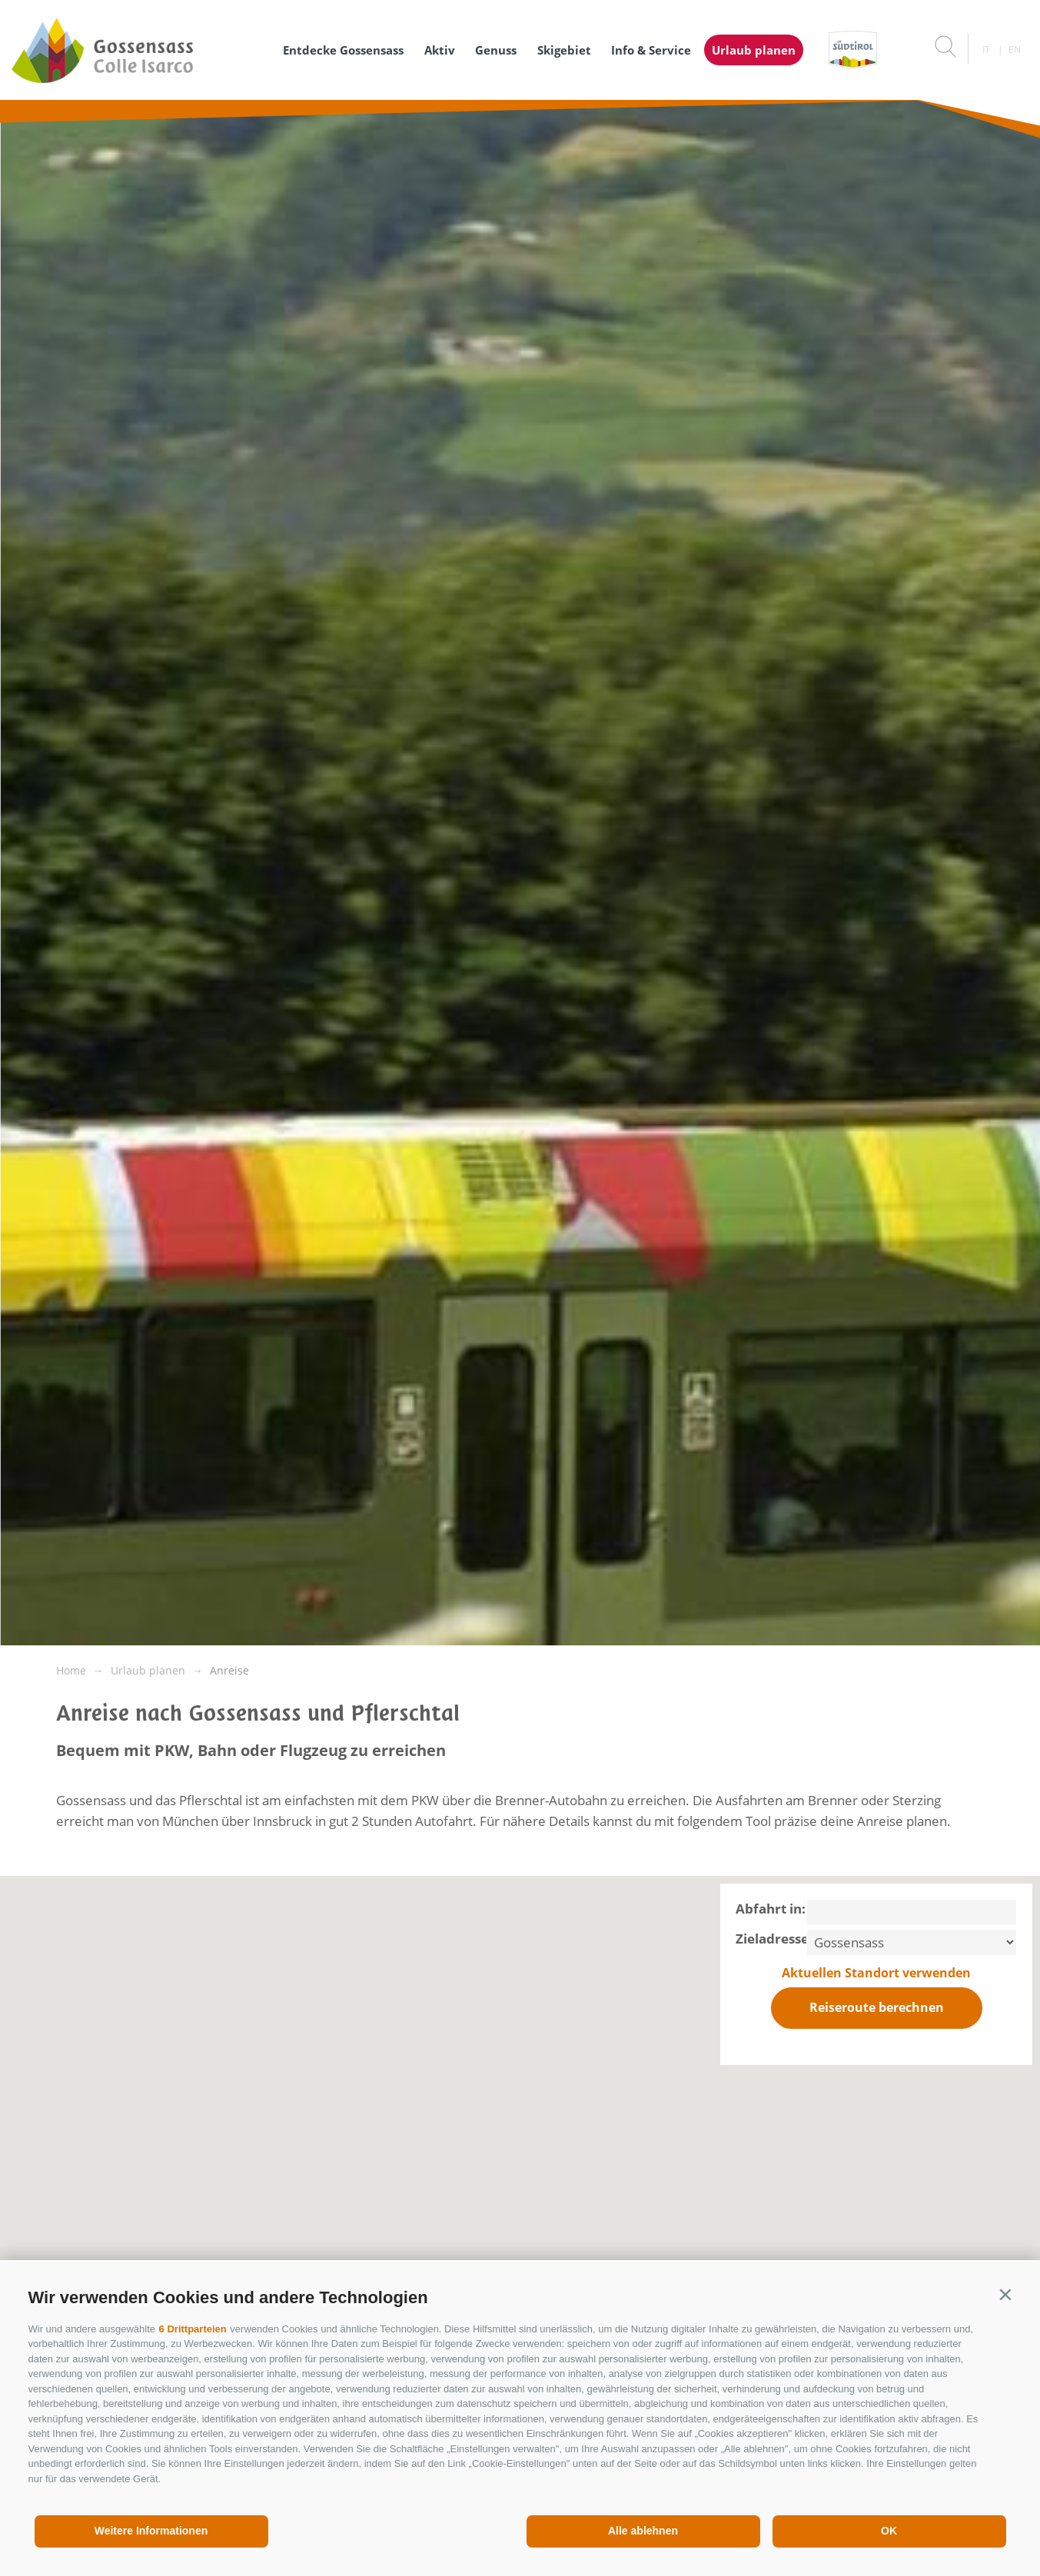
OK (889, 2531)
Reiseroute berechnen (876, 2007)
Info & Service (651, 50)
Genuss (496, 50)
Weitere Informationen (151, 2531)
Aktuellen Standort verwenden (876, 1972)
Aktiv (439, 50)
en (1014, 49)
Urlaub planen (754, 50)
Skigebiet (564, 50)
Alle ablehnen (643, 2531)
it (986, 49)
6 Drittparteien (193, 2329)
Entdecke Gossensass (343, 50)
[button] (1005, 2294)
